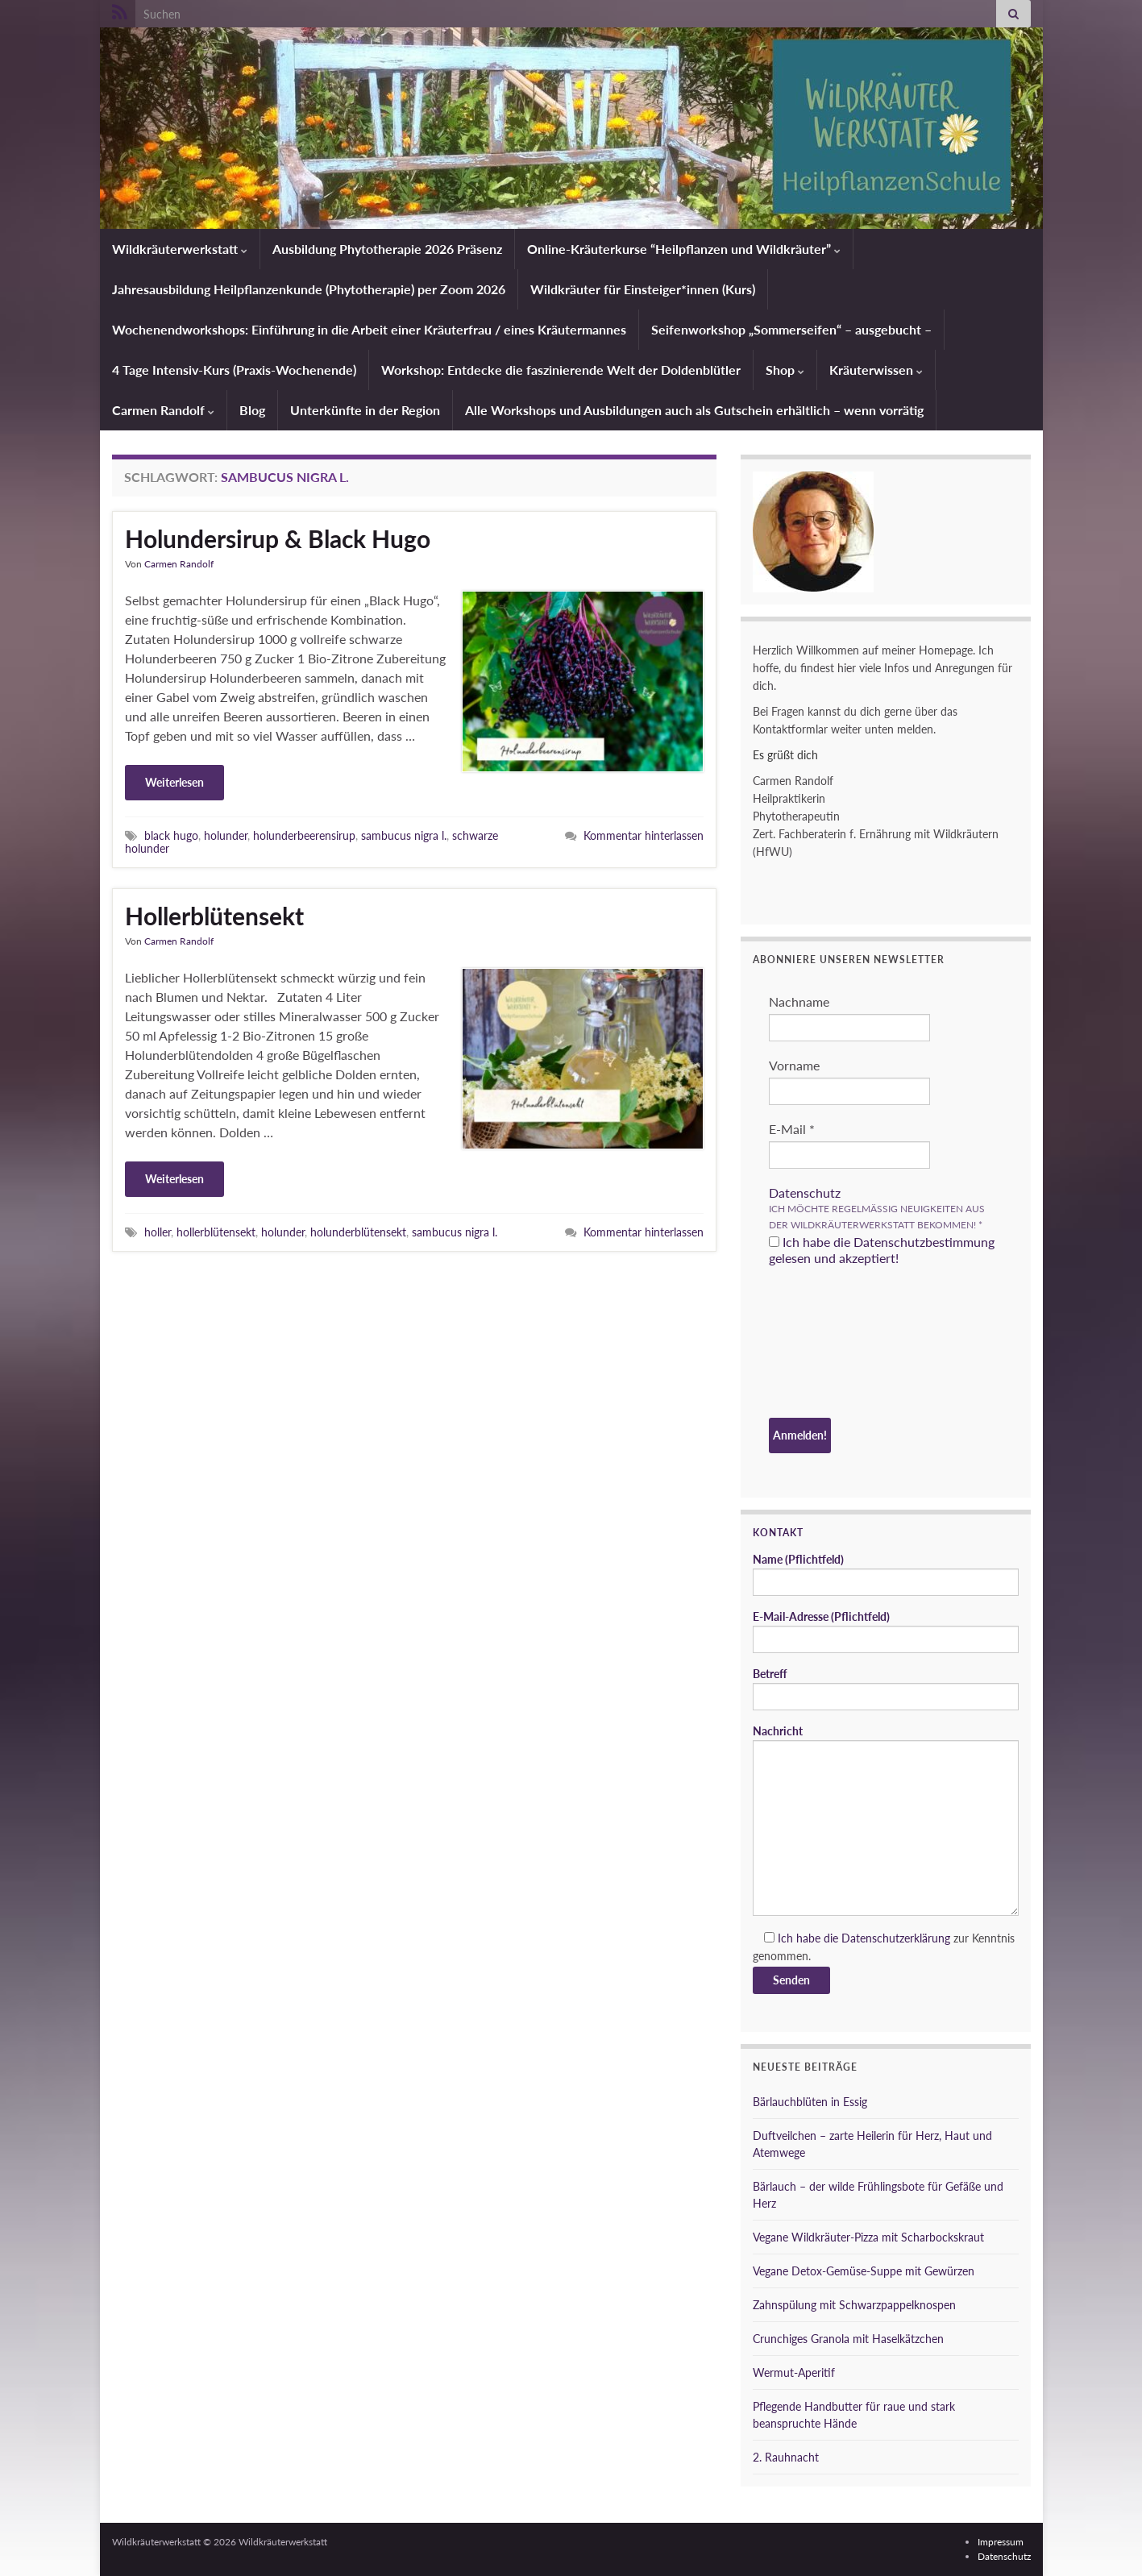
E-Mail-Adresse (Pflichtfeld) (886, 1631)
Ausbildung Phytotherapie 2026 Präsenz (387, 248)
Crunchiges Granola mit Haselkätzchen (848, 2338)
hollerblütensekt (215, 1232)
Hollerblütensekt (214, 915)
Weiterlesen (174, 782)
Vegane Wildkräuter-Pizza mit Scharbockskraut (868, 2237)
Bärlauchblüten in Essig (810, 2102)
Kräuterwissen (876, 369)
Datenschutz (805, 1192)
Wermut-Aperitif (794, 2372)
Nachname (799, 1001)
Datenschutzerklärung (895, 1938)
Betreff (886, 1688)
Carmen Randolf (163, 410)
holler (157, 1232)
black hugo (171, 835)
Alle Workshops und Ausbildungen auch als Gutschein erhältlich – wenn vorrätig (694, 410)
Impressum (1001, 2542)
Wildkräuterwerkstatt (179, 248)
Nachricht (886, 1820)
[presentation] (835, 1344)
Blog (252, 410)
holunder (225, 835)
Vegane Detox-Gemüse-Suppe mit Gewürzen (863, 2271)
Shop (785, 369)
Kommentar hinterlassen (643, 835)
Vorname (794, 1065)
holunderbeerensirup (304, 835)
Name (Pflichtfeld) (886, 1574)
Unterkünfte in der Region (365, 410)
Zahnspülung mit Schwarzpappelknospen (854, 2305)
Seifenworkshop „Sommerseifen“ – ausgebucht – (791, 329)
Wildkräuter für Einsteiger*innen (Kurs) (642, 289)
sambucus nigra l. (403, 835)
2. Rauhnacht (786, 2457)
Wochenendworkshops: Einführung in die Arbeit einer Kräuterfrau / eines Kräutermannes (369, 329)
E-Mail (792, 1128)
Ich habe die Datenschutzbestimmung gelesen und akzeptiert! (882, 1249)
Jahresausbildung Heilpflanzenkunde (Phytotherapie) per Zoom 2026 (308, 289)
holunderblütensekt (358, 1232)
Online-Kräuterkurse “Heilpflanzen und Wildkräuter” (684, 248)
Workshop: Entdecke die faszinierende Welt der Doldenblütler (561, 369)
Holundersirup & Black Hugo (277, 538)
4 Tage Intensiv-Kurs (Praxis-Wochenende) (234, 369)
